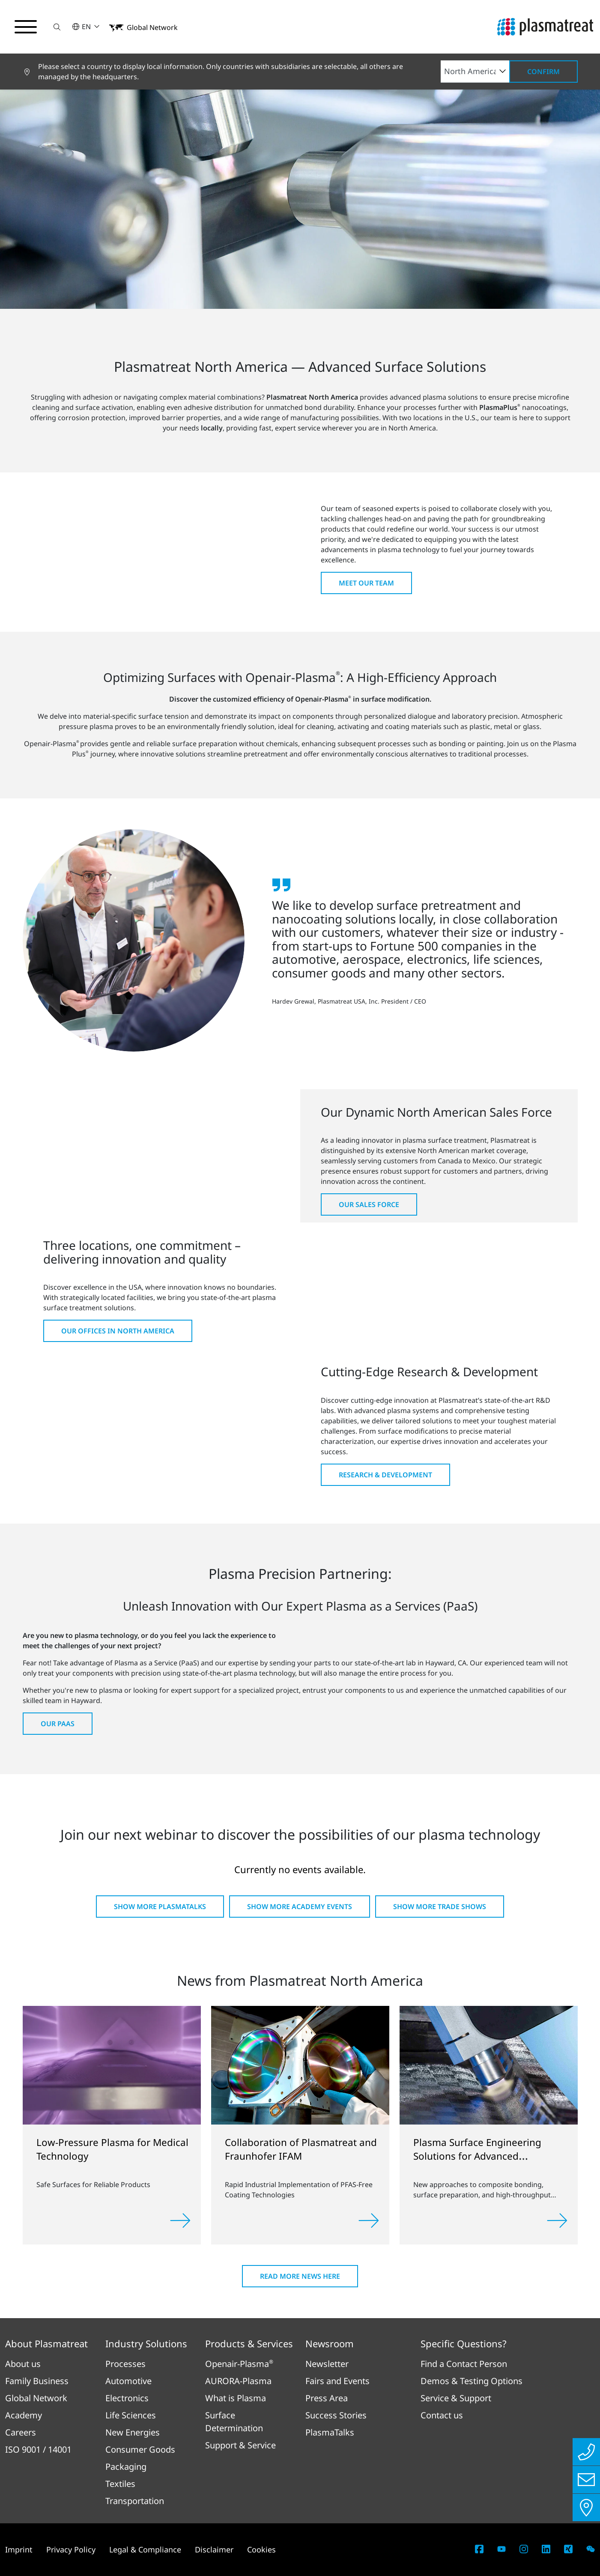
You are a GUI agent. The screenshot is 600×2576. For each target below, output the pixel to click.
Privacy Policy (71, 2549)
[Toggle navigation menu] (25, 27)
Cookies (261, 2549)
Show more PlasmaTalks (160, 1906)
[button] (57, 27)
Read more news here (300, 2276)
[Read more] (180, 2220)
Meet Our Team (366, 583)
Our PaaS (58, 1723)
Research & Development (385, 1474)
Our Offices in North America (117, 1331)
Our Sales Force (369, 1204)
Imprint (19, 2549)
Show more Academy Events (299, 1906)
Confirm (543, 71)
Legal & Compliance (145, 2549)
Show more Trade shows (439, 1906)
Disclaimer (214, 2549)
